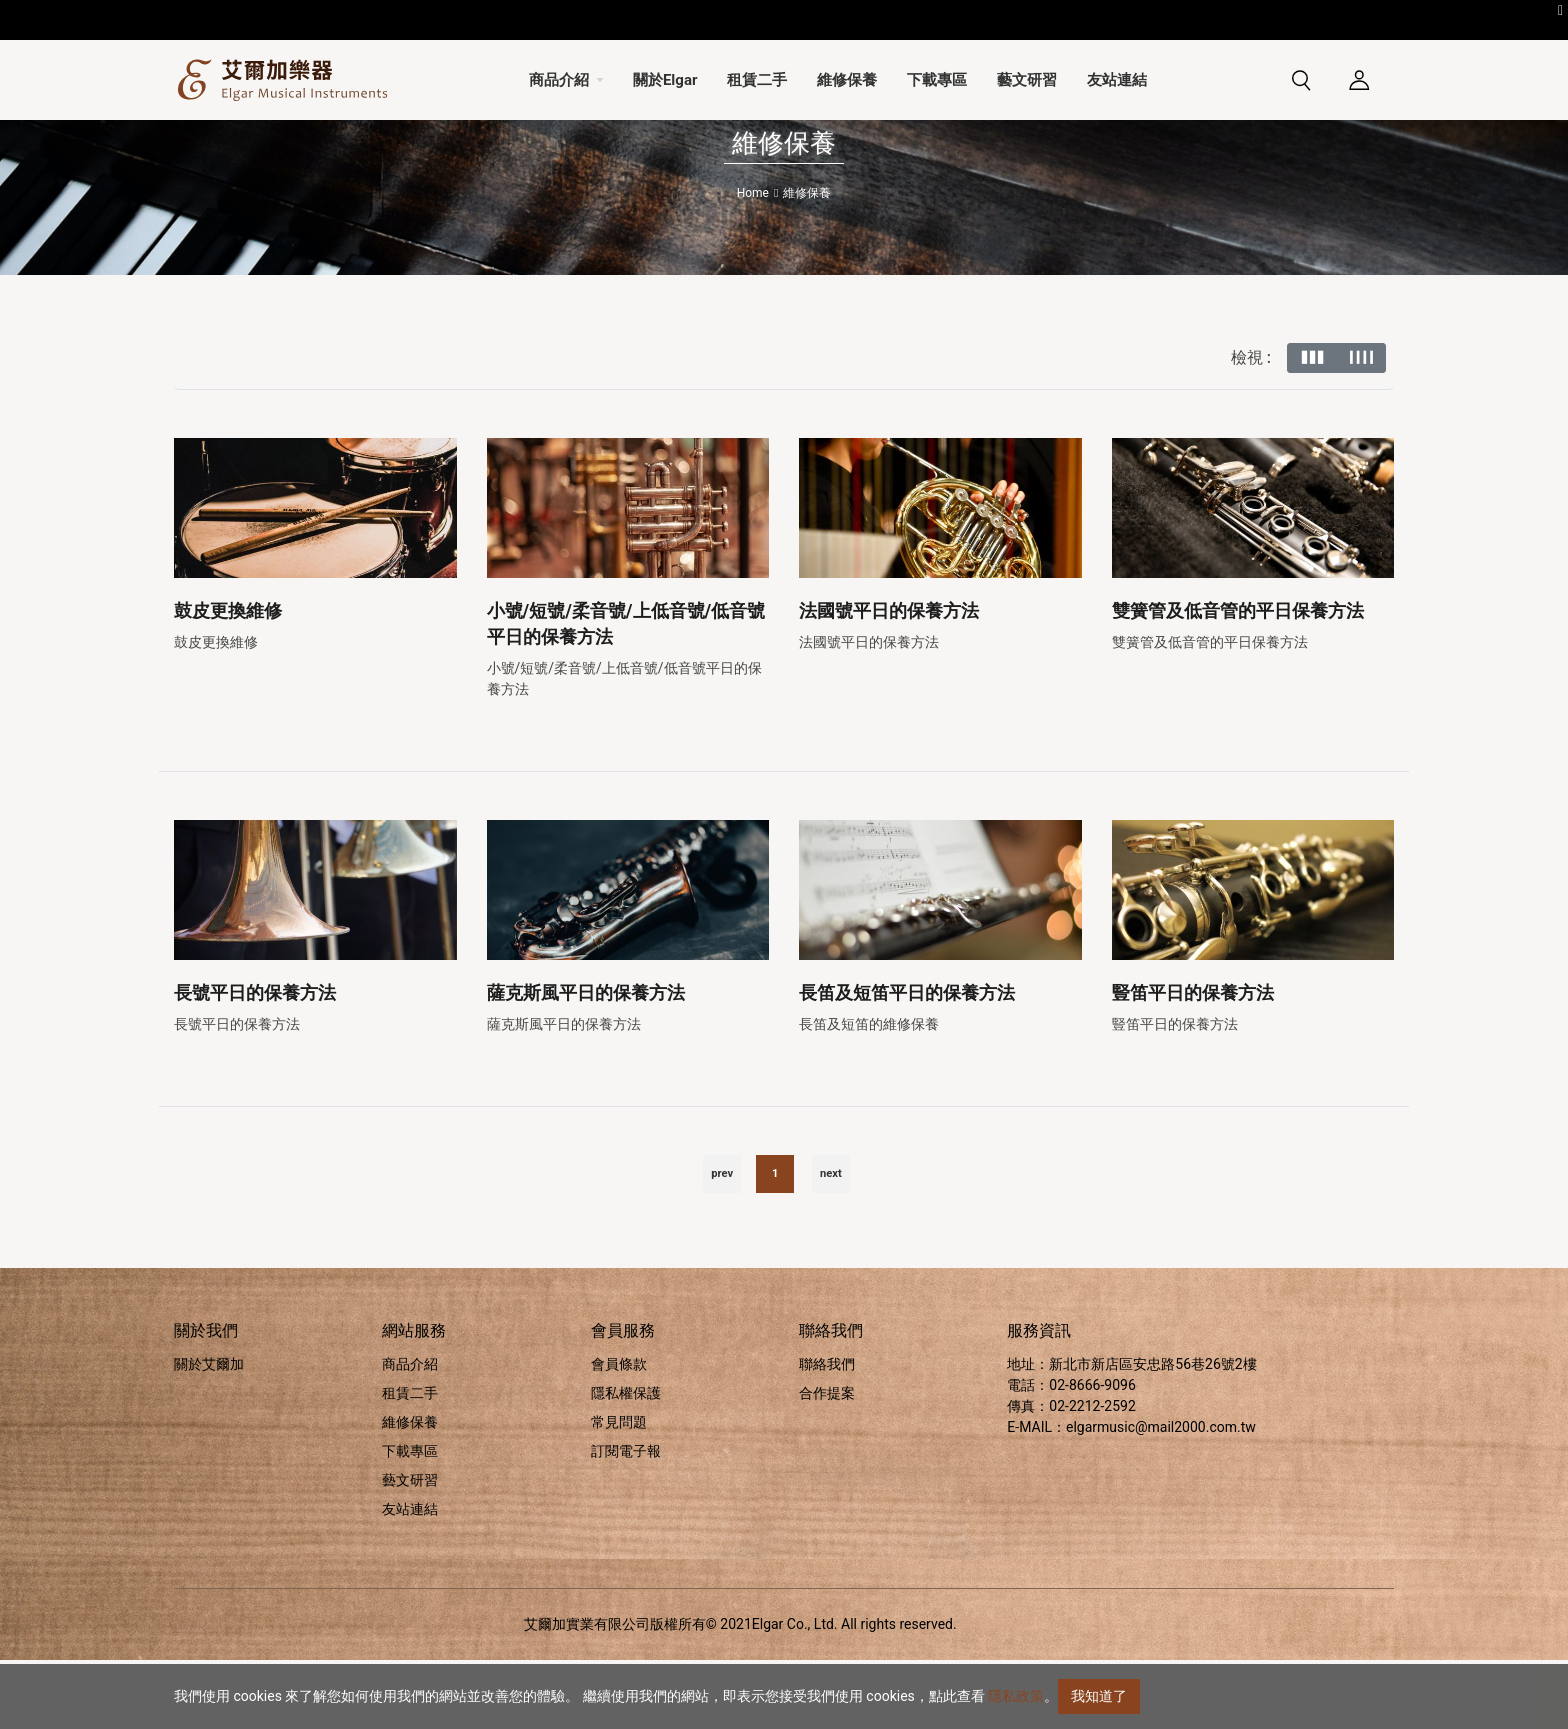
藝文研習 (410, 1549)
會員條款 (619, 1433)
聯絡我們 (827, 1433)
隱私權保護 (626, 1462)
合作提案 (827, 1462)
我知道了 (1099, 1696)
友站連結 (410, 1578)
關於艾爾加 (209, 1433)
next (831, 1242)
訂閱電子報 (626, 1520)
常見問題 (619, 1491)
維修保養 (410, 1491)
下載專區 (410, 1520)
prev (722, 1242)
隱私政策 (1016, 1696)
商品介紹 (410, 1433)
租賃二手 (410, 1462)
